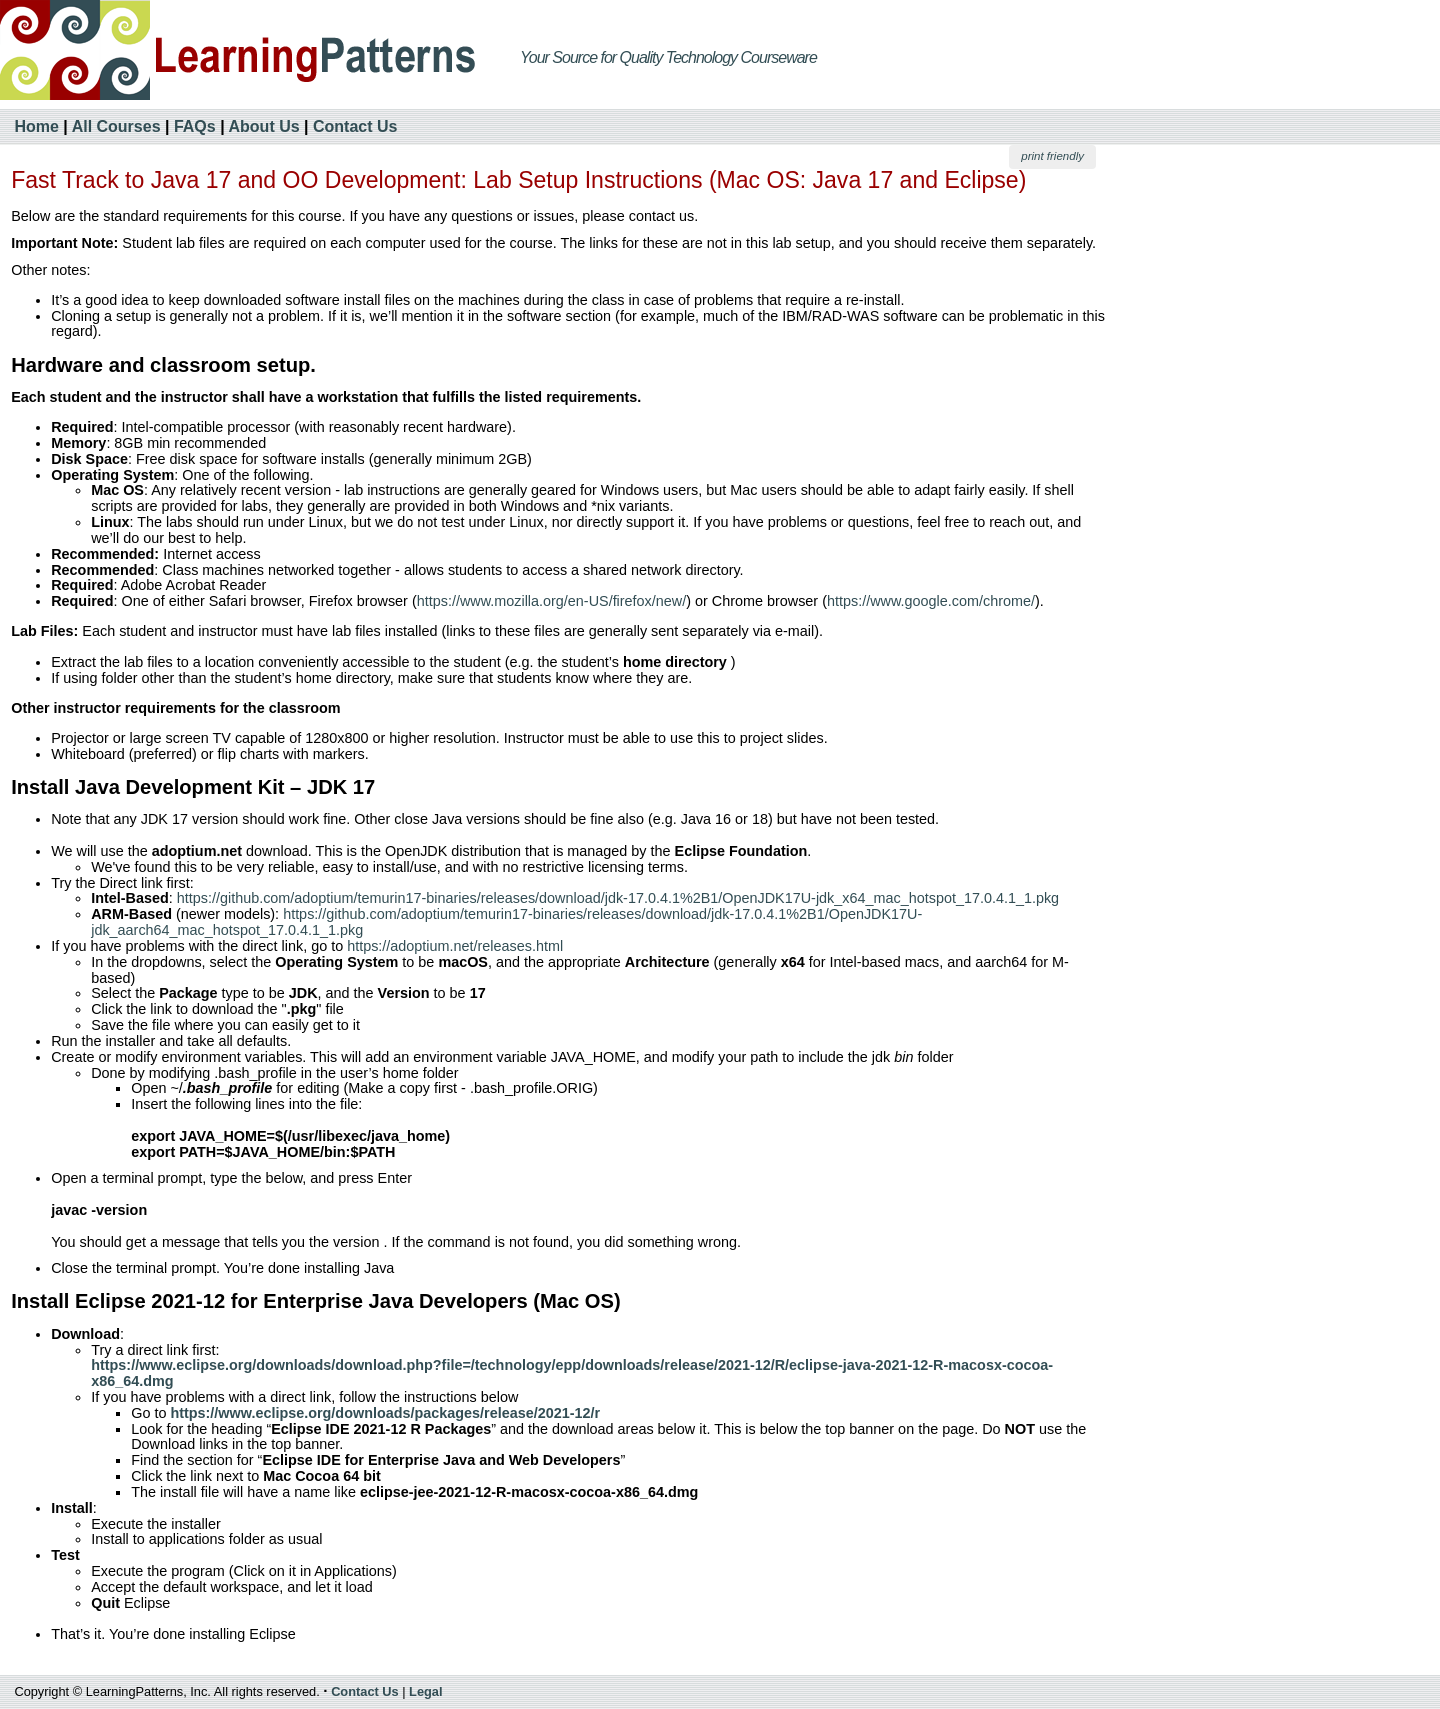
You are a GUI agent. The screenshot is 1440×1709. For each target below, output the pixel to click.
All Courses (116, 126)
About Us (264, 126)
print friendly (1052, 156)
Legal (425, 1691)
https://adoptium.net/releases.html (455, 946)
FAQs (195, 126)
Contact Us (355, 126)
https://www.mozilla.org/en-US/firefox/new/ (552, 601)
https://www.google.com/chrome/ (931, 601)
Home (36, 126)
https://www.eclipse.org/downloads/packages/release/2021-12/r (385, 1413)
